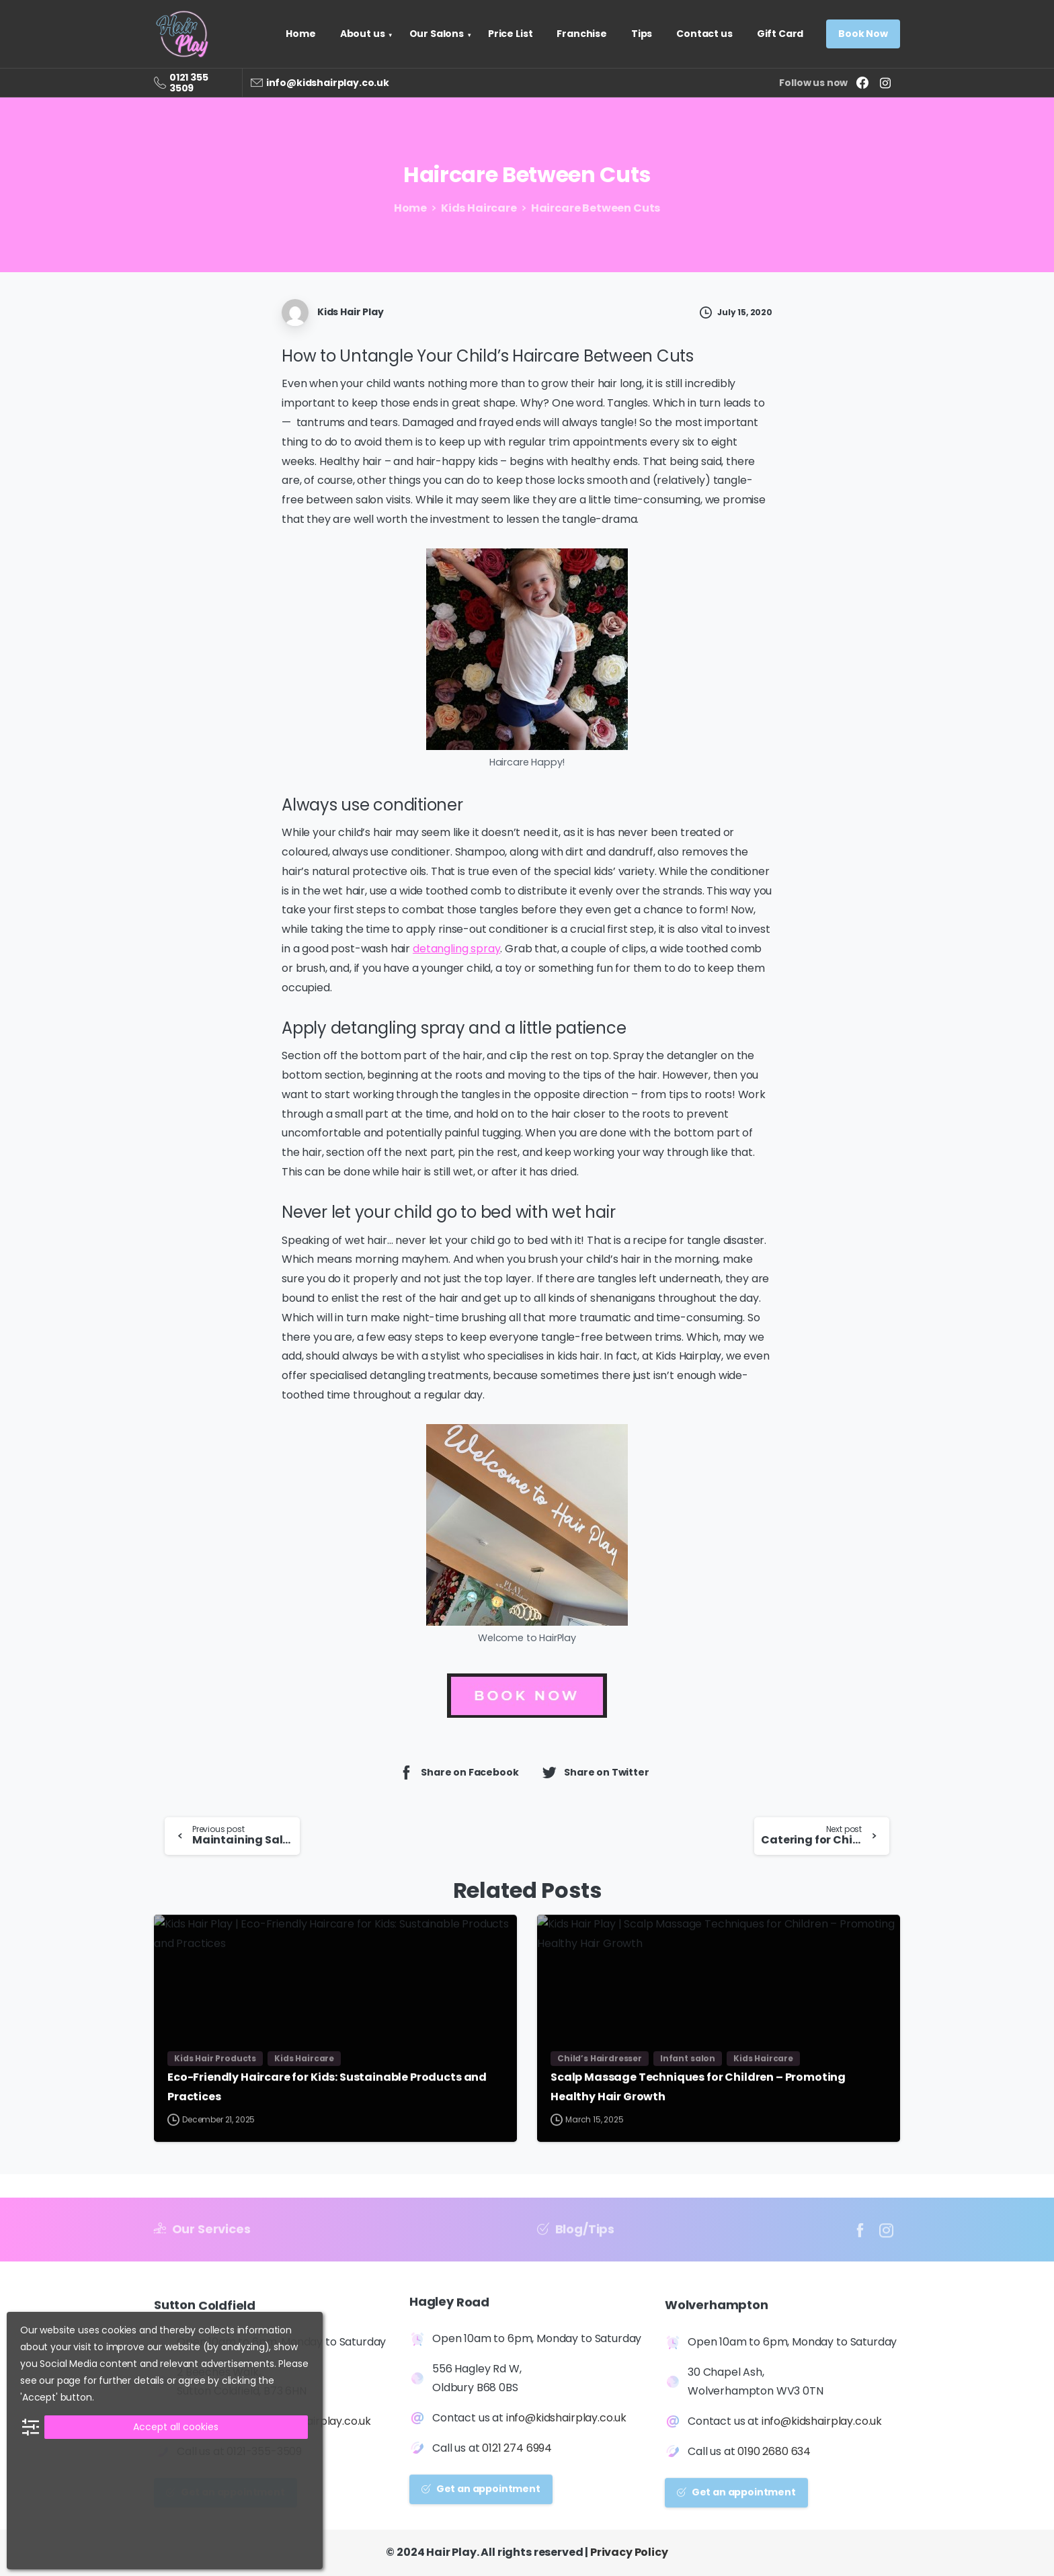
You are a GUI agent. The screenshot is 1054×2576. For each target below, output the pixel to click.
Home (407, 208)
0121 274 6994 (517, 2450)
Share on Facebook (458, 1771)
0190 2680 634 (774, 2454)
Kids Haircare (476, 208)
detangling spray (456, 948)
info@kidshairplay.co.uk (327, 82)
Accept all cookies (175, 2427)
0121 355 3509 (188, 83)
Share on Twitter (595, 1771)
